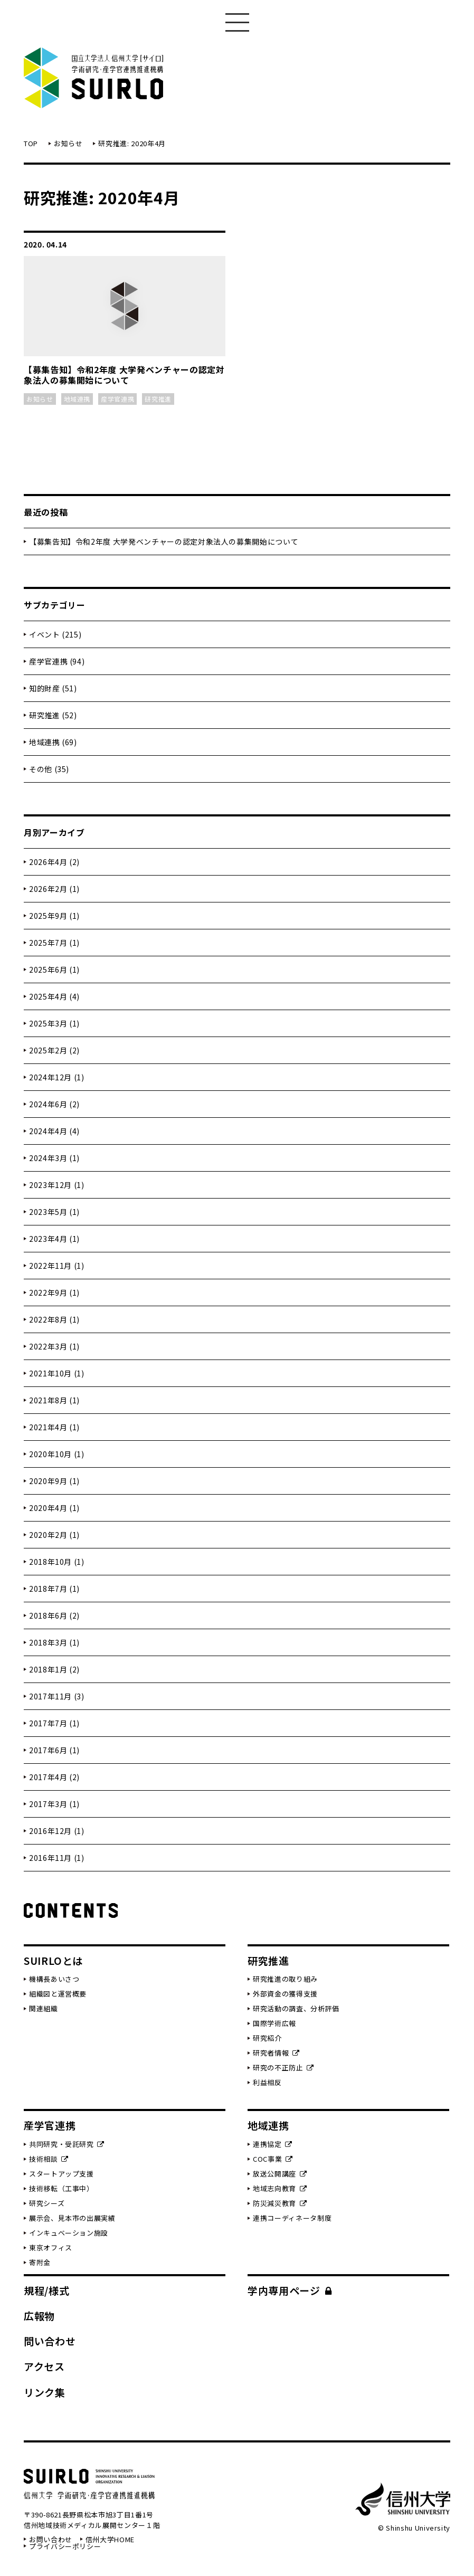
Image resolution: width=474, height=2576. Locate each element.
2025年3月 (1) (54, 1023)
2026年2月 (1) (54, 888)
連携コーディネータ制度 (292, 2218)
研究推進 (268, 1960)
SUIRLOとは (53, 1960)
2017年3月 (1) (54, 1804)
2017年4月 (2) (54, 1777)
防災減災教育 (280, 2203)
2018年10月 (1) (56, 1561)
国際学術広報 (274, 2023)
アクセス (44, 2366)
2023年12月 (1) (56, 1185)
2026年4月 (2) (54, 862)
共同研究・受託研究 (67, 2144)
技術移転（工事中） (61, 2188)
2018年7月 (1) (54, 1588)
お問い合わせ (50, 2539)
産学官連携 (49, 2125)
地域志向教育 (280, 2188)
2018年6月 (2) (54, 1615)
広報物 (39, 2315)
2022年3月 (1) (54, 1346)
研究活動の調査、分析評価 (296, 2008)
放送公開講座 (280, 2174)
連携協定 (272, 2144)
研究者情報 (276, 2053)
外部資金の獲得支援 (285, 1994)
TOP (31, 143)
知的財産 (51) (53, 688)
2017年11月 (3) (56, 1696)
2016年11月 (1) (56, 1857)
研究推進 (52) (53, 715)
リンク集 (44, 2392)
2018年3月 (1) (54, 1642)
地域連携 (268, 2125)
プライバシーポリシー (65, 2546)
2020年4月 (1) (54, 1508)
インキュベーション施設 (68, 2233)
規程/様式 (46, 2290)
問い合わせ (49, 2341)
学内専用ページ (290, 2290)
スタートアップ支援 (61, 2174)
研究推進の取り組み (285, 1979)
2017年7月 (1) (54, 1723)
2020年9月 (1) (54, 1481)
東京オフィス (50, 2247)
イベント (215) (55, 634)
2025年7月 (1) (54, 942)
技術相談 (49, 2159)
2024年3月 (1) (54, 1158)
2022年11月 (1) (56, 1265)
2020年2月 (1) (54, 1534)
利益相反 (267, 2082)
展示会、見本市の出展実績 (72, 2218)
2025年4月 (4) (54, 996)
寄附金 (40, 2262)
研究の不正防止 (283, 2067)
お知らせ (68, 143)
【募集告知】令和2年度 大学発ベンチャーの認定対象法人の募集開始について (163, 541)
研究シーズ (46, 2203)
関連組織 (43, 2008)
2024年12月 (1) (56, 1077)
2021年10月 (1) (56, 1373)
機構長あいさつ (54, 1979)
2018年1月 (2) (54, 1669)
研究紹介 (267, 2038)
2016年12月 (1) (56, 1831)
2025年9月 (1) (54, 915)
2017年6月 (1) (54, 1750)
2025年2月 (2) (54, 1050)
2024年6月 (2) (54, 1104)
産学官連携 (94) (57, 661)
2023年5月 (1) (54, 1211)
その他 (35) (49, 769)
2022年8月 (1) (54, 1319)
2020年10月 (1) (56, 1454)
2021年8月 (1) (54, 1400)
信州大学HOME (110, 2539)
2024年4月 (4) (54, 1131)
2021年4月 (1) (54, 1427)
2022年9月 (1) (54, 1292)
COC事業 (272, 2159)
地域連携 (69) (53, 742)
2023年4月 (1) (54, 1238)
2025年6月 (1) (54, 969)
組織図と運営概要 (58, 1994)
